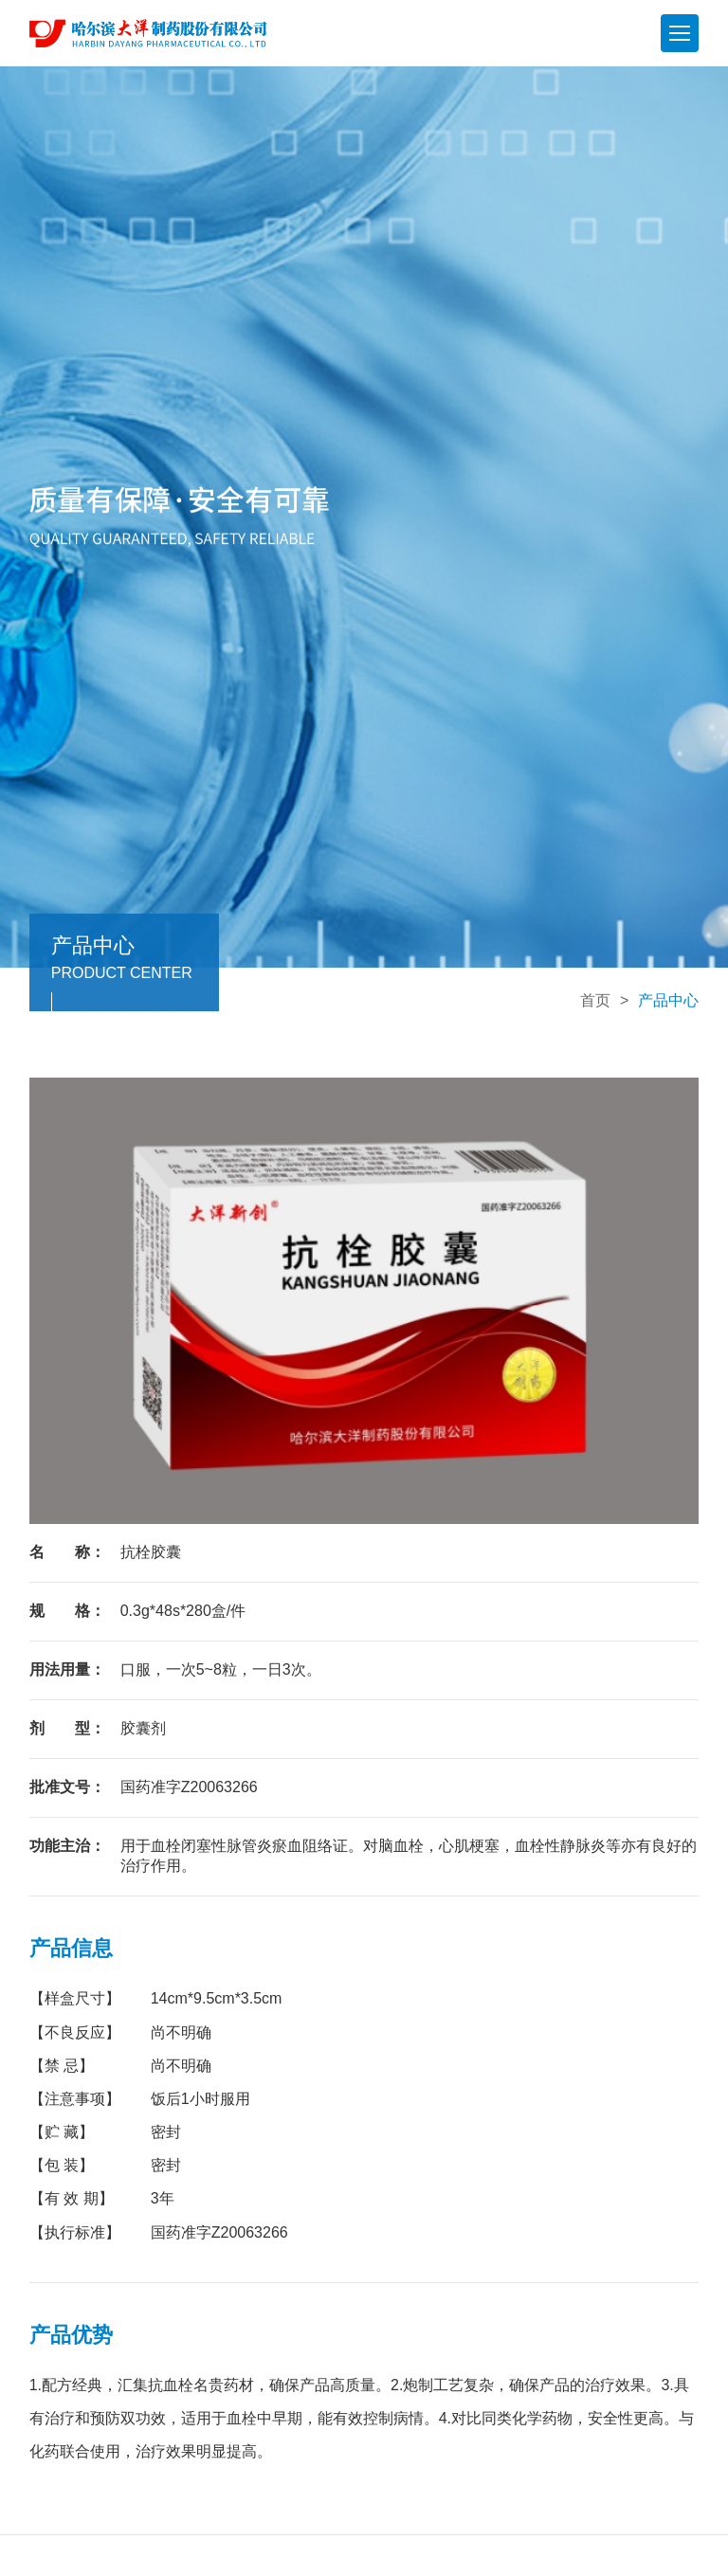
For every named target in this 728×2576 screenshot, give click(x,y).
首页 (595, 1000)
